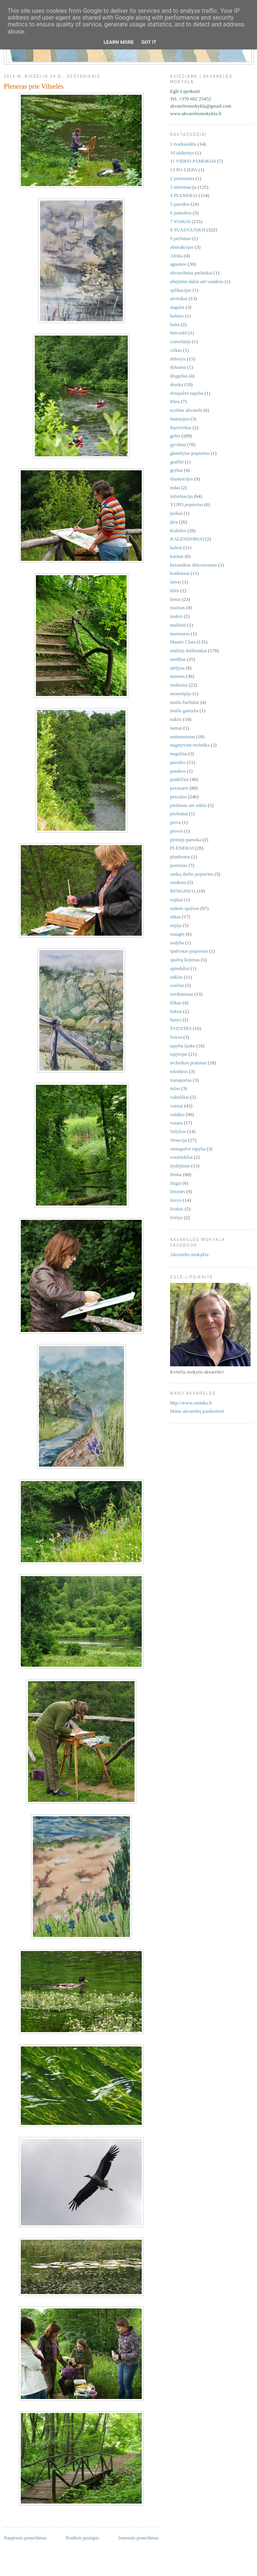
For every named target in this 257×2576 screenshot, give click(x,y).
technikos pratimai (188, 1063)
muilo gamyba (184, 710)
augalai (177, 307)
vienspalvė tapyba (188, 1149)
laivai (175, 582)
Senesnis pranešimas (138, 2538)
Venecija (178, 1140)
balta (175, 324)
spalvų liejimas (185, 959)
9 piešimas (180, 238)
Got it (148, 42)
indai (175, 487)
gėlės (175, 436)
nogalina (178, 753)
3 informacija (183, 187)
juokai (176, 513)
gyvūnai (178, 444)
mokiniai (178, 685)
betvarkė (178, 333)
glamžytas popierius (189, 453)
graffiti (177, 462)
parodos (178, 762)
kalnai (176, 547)
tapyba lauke (182, 1046)
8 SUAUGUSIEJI (187, 230)
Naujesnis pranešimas (25, 2538)
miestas (177, 676)
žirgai (175, 1183)
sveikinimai (181, 994)
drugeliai (178, 376)
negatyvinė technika (189, 745)
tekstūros (179, 1071)
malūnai (178, 625)
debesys (178, 359)
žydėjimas (180, 1166)
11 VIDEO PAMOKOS (193, 161)
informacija (181, 496)
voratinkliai (181, 1157)
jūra (174, 522)
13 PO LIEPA (183, 169)
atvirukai (178, 298)
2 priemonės (182, 178)
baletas (177, 316)
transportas (181, 1080)
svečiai (177, 985)
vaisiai (176, 1106)
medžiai (178, 659)
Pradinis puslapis (82, 2538)
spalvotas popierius (189, 951)
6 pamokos (181, 213)
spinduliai (179, 968)
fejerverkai (180, 427)
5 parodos (179, 204)
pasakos (178, 771)
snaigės (177, 934)
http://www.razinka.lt (191, 1403)
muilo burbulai (184, 702)
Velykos (178, 1131)
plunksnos (180, 856)
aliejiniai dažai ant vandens (196, 281)
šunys (175, 1019)
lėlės (174, 590)
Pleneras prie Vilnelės (33, 86)
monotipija (180, 693)
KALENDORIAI (187, 539)
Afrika (176, 256)
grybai (176, 470)
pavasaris (179, 788)
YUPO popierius (186, 504)
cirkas (176, 350)
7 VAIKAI (180, 221)
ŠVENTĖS (181, 1028)
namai (176, 728)
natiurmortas (182, 736)
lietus (175, 599)
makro (176, 616)
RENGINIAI (182, 891)
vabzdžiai (179, 1097)
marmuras (180, 633)
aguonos (178, 264)
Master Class (183, 642)
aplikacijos (180, 290)
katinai (176, 556)
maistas (177, 607)
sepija (175, 925)
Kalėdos (178, 530)
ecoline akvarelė (186, 410)
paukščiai (179, 779)
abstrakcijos (182, 247)
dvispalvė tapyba (186, 393)
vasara (176, 1123)
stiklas (176, 977)
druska (176, 384)
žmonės (177, 1191)
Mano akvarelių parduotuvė (197, 1411)
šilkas (175, 1002)
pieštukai (179, 813)
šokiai (176, 1011)
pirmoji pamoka (185, 839)
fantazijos (179, 419)
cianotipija (180, 341)
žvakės (176, 1209)
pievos (176, 831)
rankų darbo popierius (191, 874)
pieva (175, 822)
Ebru (175, 401)
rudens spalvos (184, 908)
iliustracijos (181, 479)
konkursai (179, 573)
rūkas (175, 916)
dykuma (178, 367)
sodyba (177, 942)
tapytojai (178, 1054)
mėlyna (177, 668)
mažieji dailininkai (188, 650)
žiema (176, 1174)
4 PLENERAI (184, 195)
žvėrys (176, 1217)
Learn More (119, 42)
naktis (176, 719)
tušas (175, 1088)
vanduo (177, 1114)
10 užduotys (182, 153)
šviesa (176, 1037)
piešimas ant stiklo (188, 805)
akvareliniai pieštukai (191, 273)
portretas (178, 865)
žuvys (175, 1200)
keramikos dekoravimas (193, 565)
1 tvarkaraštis (183, 144)
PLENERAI (182, 848)
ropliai (176, 899)
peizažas (178, 796)
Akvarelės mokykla (189, 1254)
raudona (178, 882)
